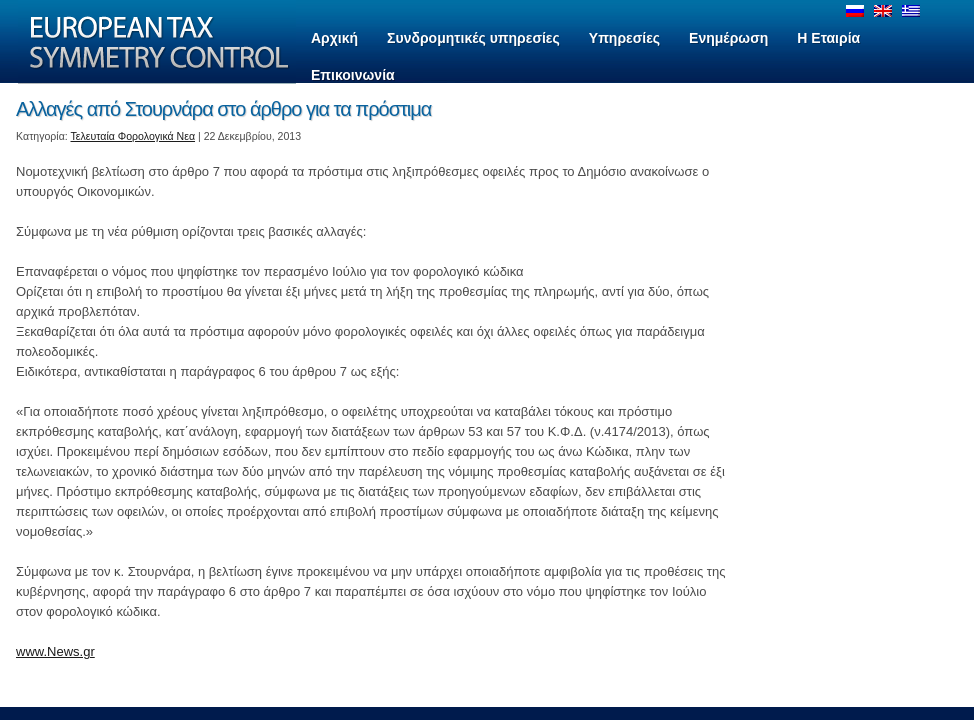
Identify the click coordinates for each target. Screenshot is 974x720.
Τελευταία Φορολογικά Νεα (133, 136)
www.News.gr (55, 651)
